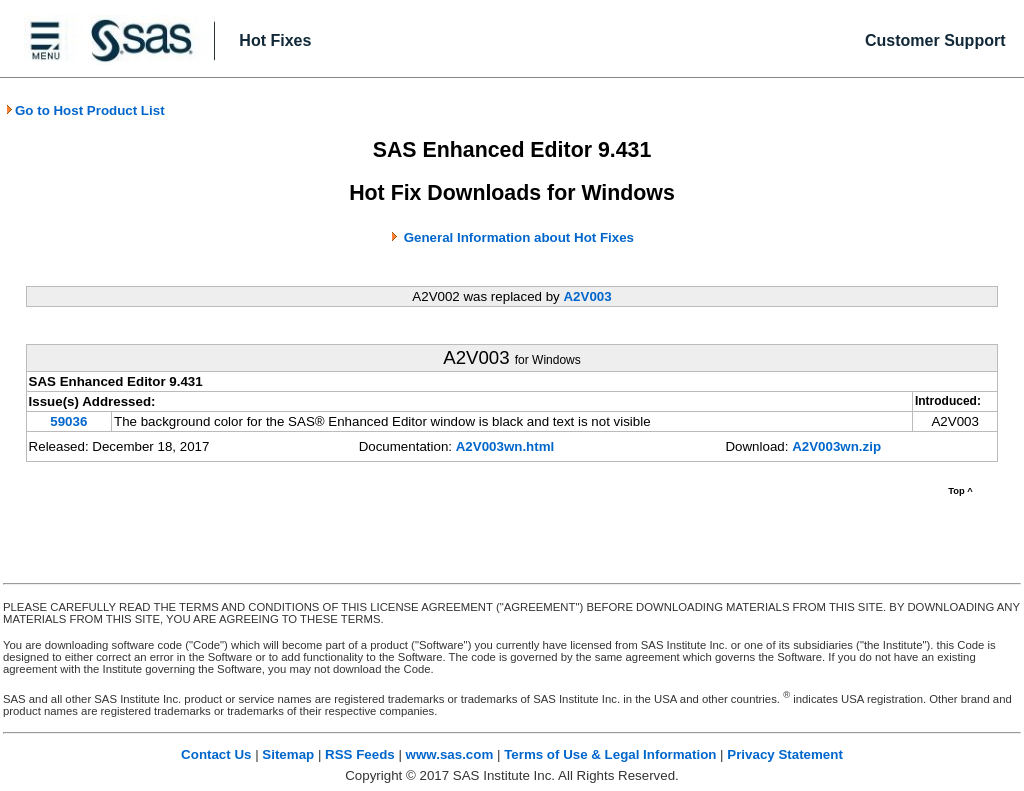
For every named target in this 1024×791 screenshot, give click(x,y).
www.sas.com (450, 754)
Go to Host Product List (85, 110)
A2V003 (587, 296)
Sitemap (288, 754)
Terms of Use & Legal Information (610, 754)
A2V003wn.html (505, 446)
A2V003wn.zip (836, 446)
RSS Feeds (360, 754)
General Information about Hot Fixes (519, 237)
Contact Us (216, 754)
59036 (68, 421)
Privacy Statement (785, 754)
